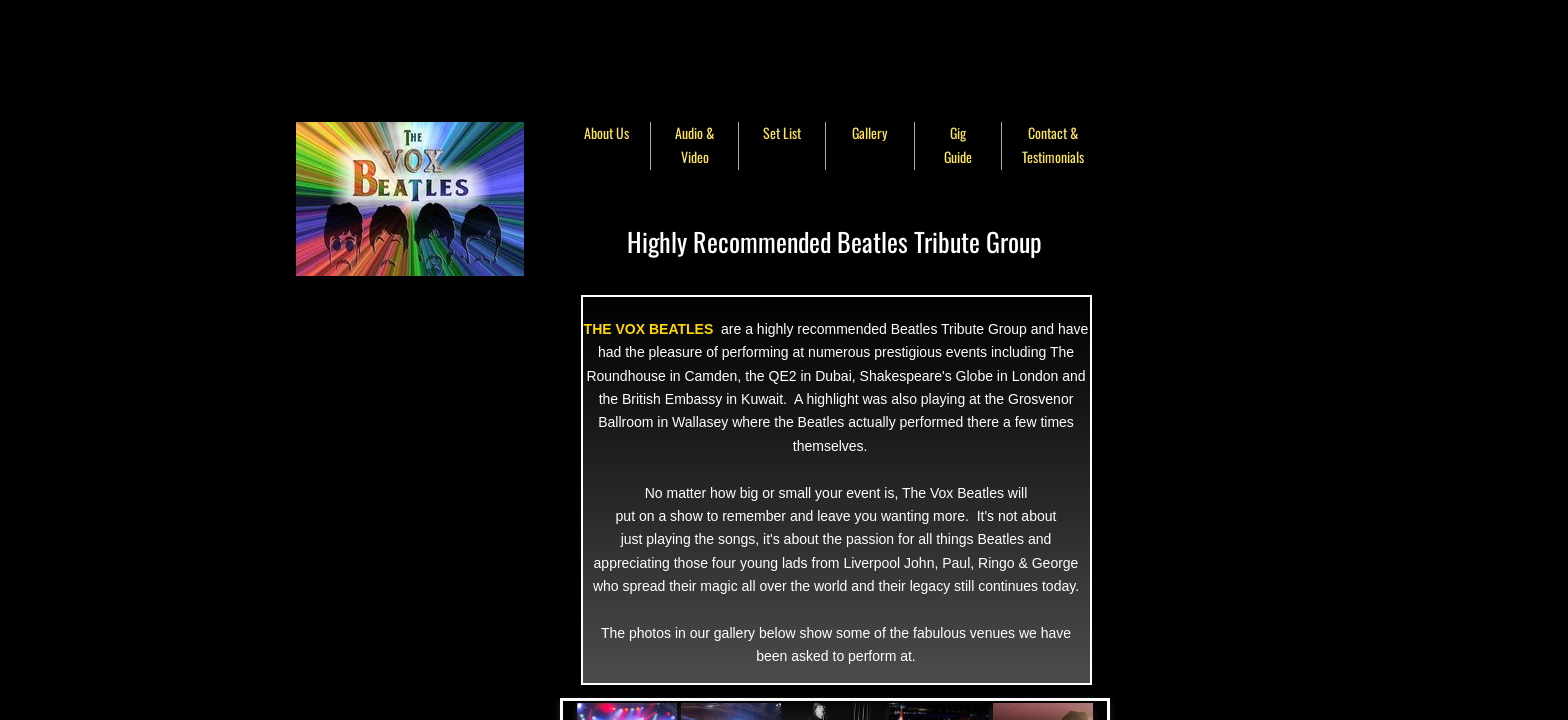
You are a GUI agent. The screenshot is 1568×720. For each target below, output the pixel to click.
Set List (782, 132)
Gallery (869, 132)
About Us (606, 132)
